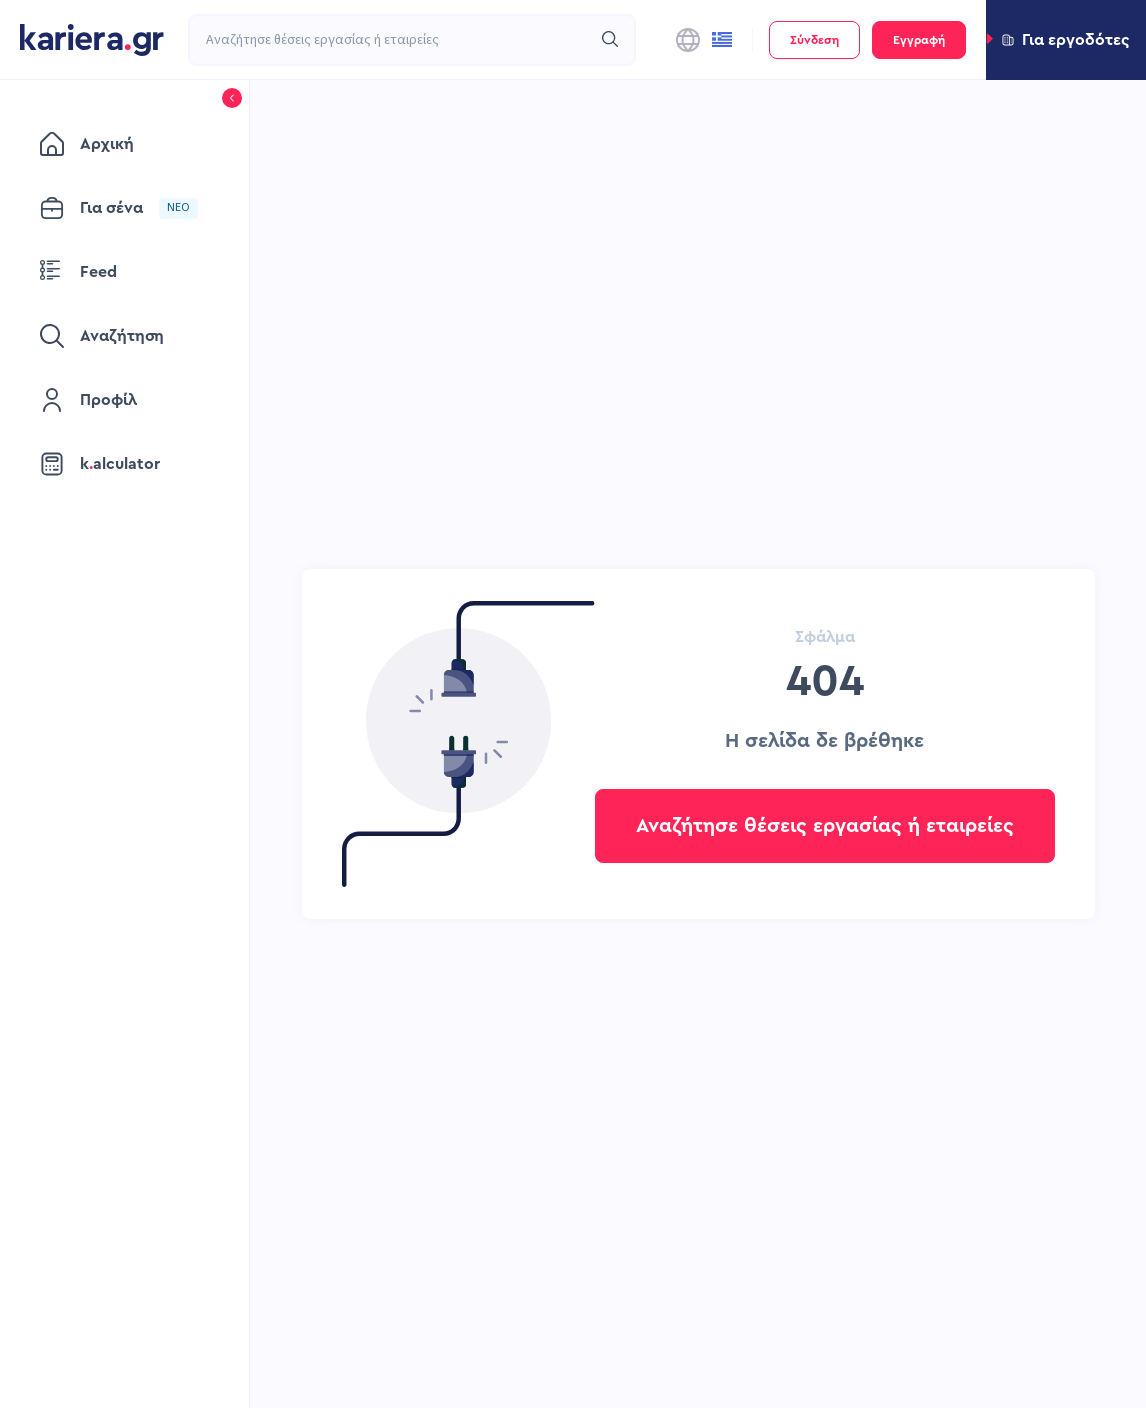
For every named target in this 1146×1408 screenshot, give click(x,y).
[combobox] (390, 40)
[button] (1066, 40)
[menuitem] (124, 144)
